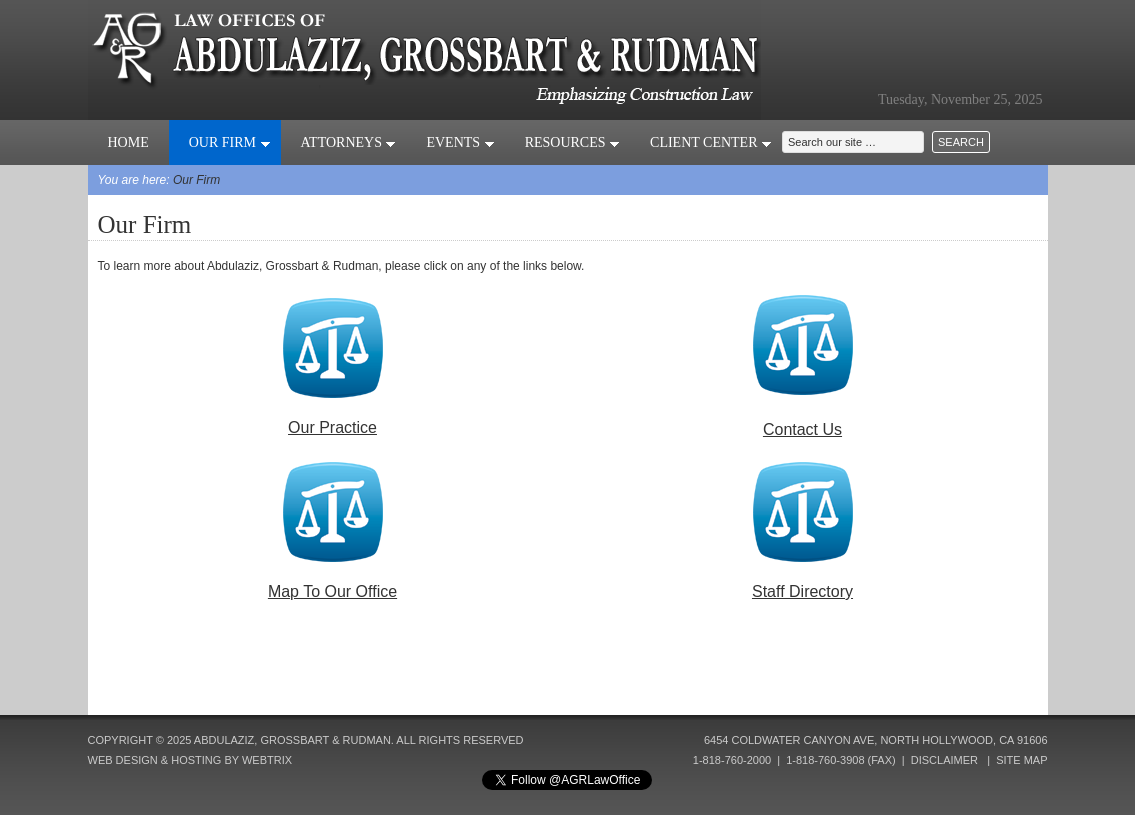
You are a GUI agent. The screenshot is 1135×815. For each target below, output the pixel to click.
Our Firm (230, 142)
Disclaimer (944, 760)
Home (128, 142)
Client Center (711, 142)
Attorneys (349, 142)
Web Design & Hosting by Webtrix (190, 760)
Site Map (1021, 760)
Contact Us (802, 429)
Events (460, 142)
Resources (572, 142)
